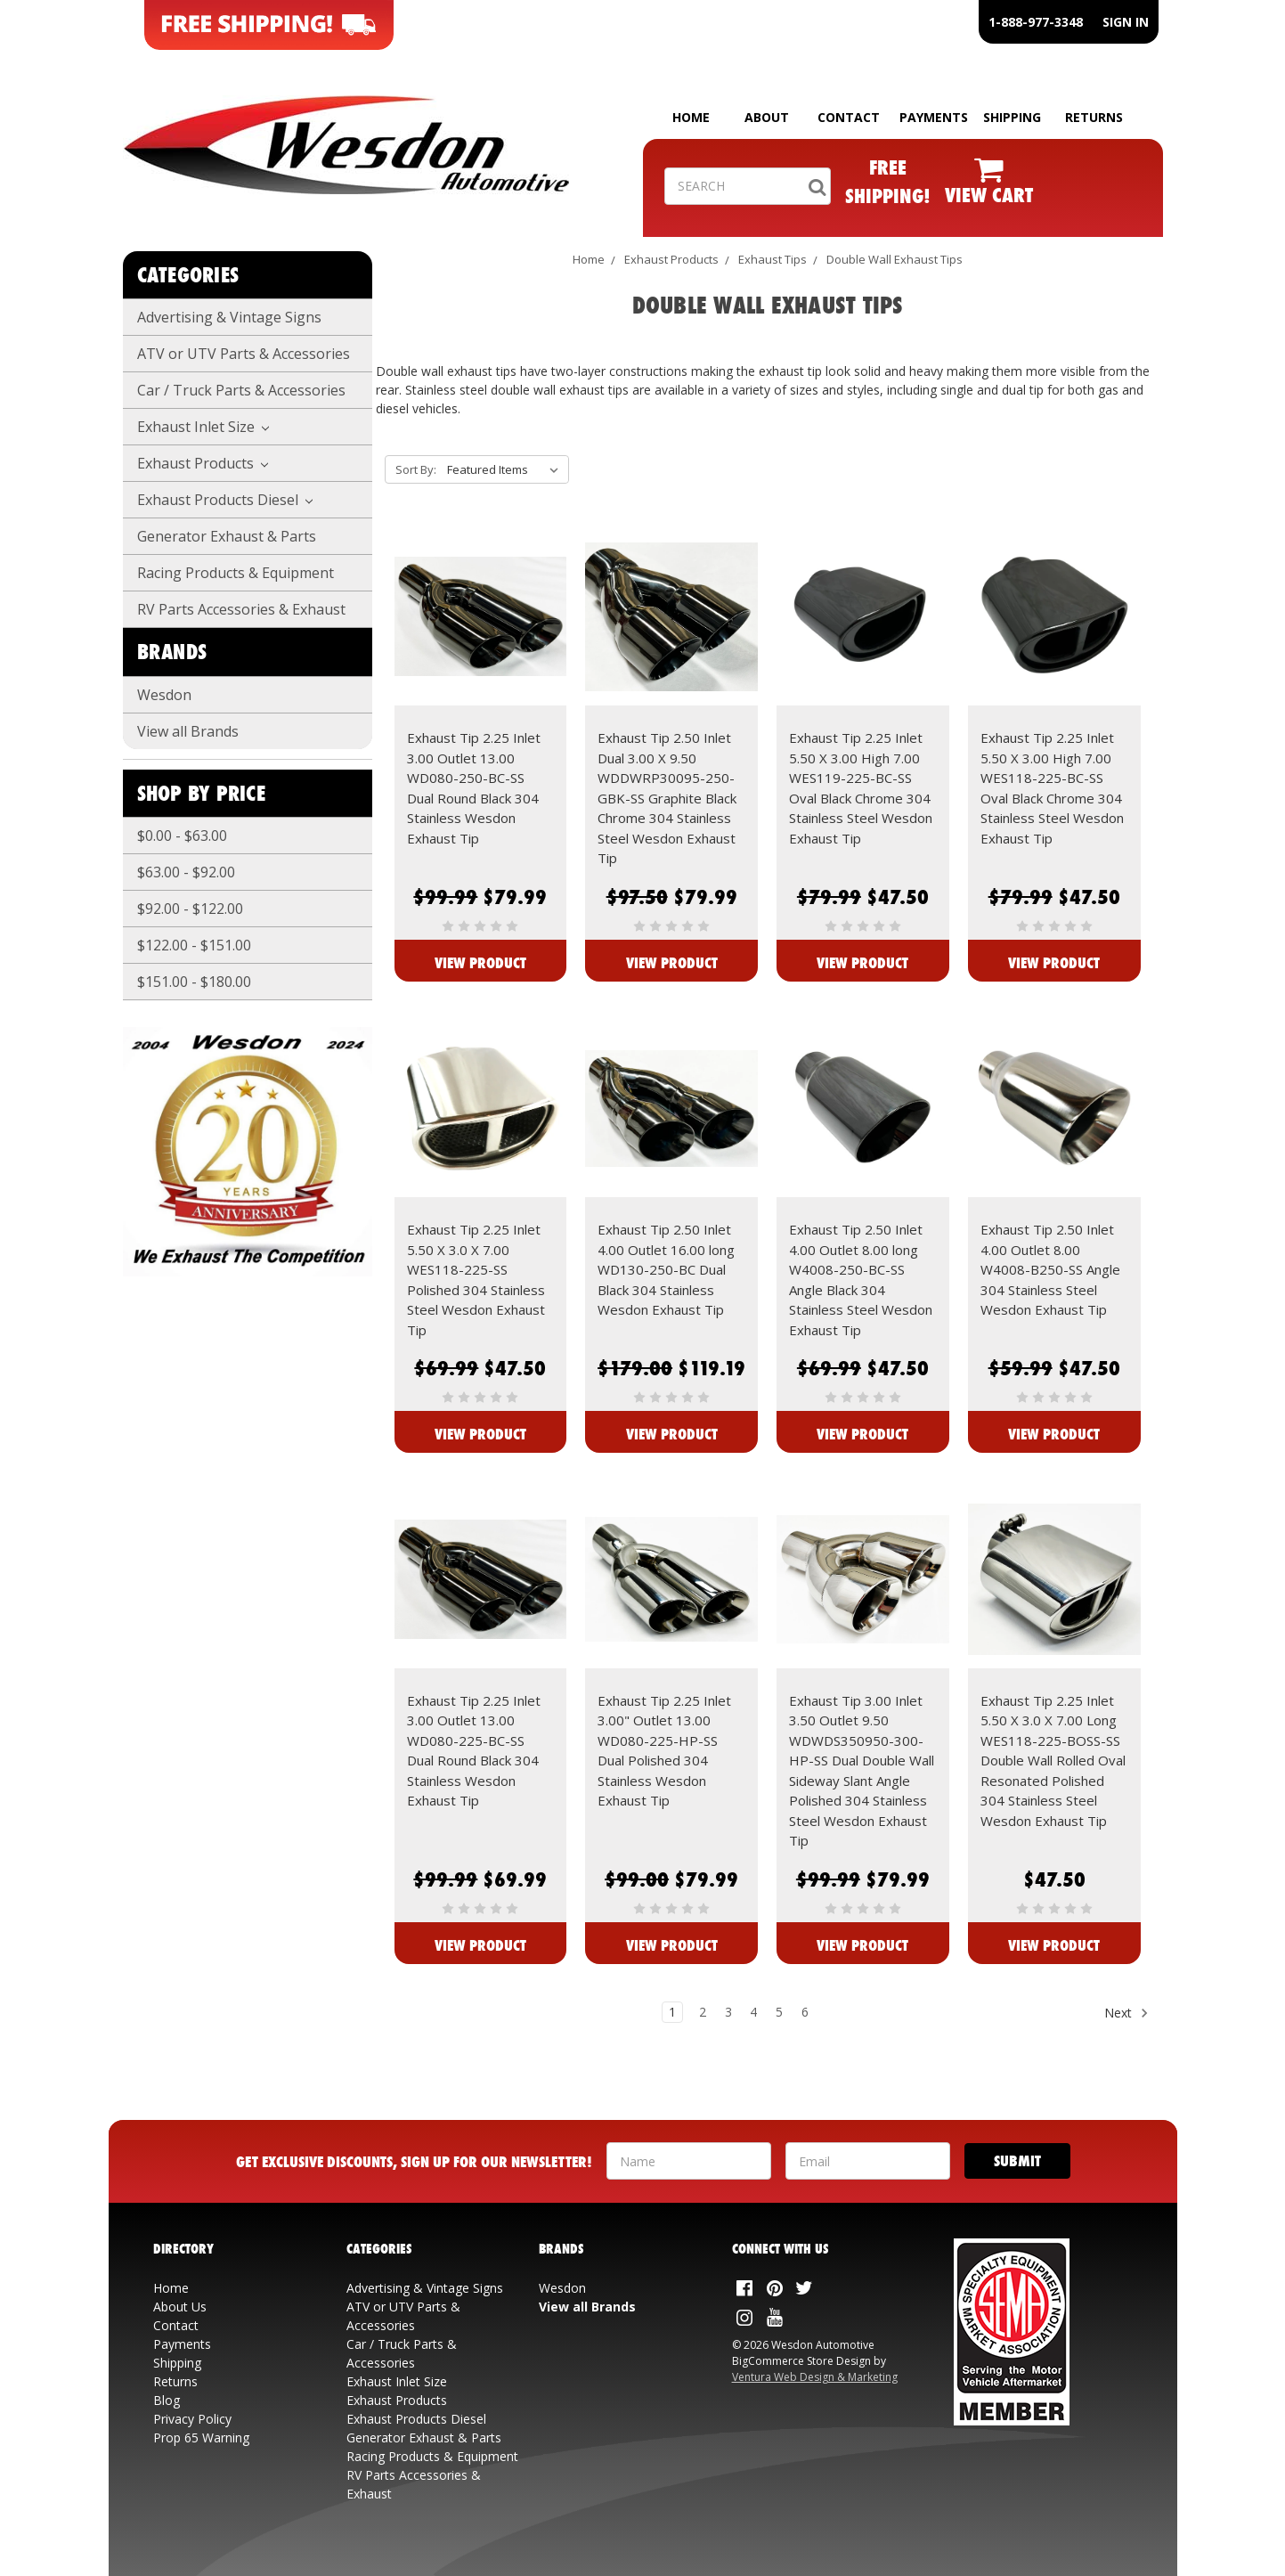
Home (589, 259)
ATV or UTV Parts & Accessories (243, 353)
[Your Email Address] (867, 2161)
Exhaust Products (203, 463)
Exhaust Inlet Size (203, 426)
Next (1126, 2013)
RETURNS (1094, 117)
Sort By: (415, 469)
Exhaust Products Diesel (225, 499)
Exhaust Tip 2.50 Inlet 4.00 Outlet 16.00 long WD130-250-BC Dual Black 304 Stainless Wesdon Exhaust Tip (666, 1269)
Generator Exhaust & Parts (226, 536)
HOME (691, 117)
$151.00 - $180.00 (194, 981)
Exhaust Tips (772, 259)
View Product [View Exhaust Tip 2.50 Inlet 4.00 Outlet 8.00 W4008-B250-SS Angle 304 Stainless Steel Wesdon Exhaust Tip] (1054, 1433)
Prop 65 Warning (201, 2437)
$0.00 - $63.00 (182, 835)
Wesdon (164, 695)
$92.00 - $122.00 (190, 908)
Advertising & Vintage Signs (229, 317)
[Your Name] (688, 2161)
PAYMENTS (933, 117)
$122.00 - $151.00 (194, 945)
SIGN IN (1125, 21)
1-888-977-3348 (1035, 21)
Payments (182, 2344)
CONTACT (848, 117)
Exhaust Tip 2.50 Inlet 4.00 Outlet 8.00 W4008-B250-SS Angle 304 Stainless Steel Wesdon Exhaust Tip (1050, 1269)
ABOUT (766, 117)
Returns (175, 2381)
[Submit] (1017, 2161)
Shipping (177, 2362)
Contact (176, 2325)
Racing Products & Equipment (235, 573)
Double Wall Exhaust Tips (894, 259)
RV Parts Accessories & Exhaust (241, 609)
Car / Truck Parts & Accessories (241, 390)
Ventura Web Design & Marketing (815, 2376)
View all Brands (188, 731)
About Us (180, 2306)
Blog (166, 2400)
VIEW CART (989, 194)
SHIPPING (1012, 117)
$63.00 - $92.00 (186, 872)
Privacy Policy (192, 2418)
